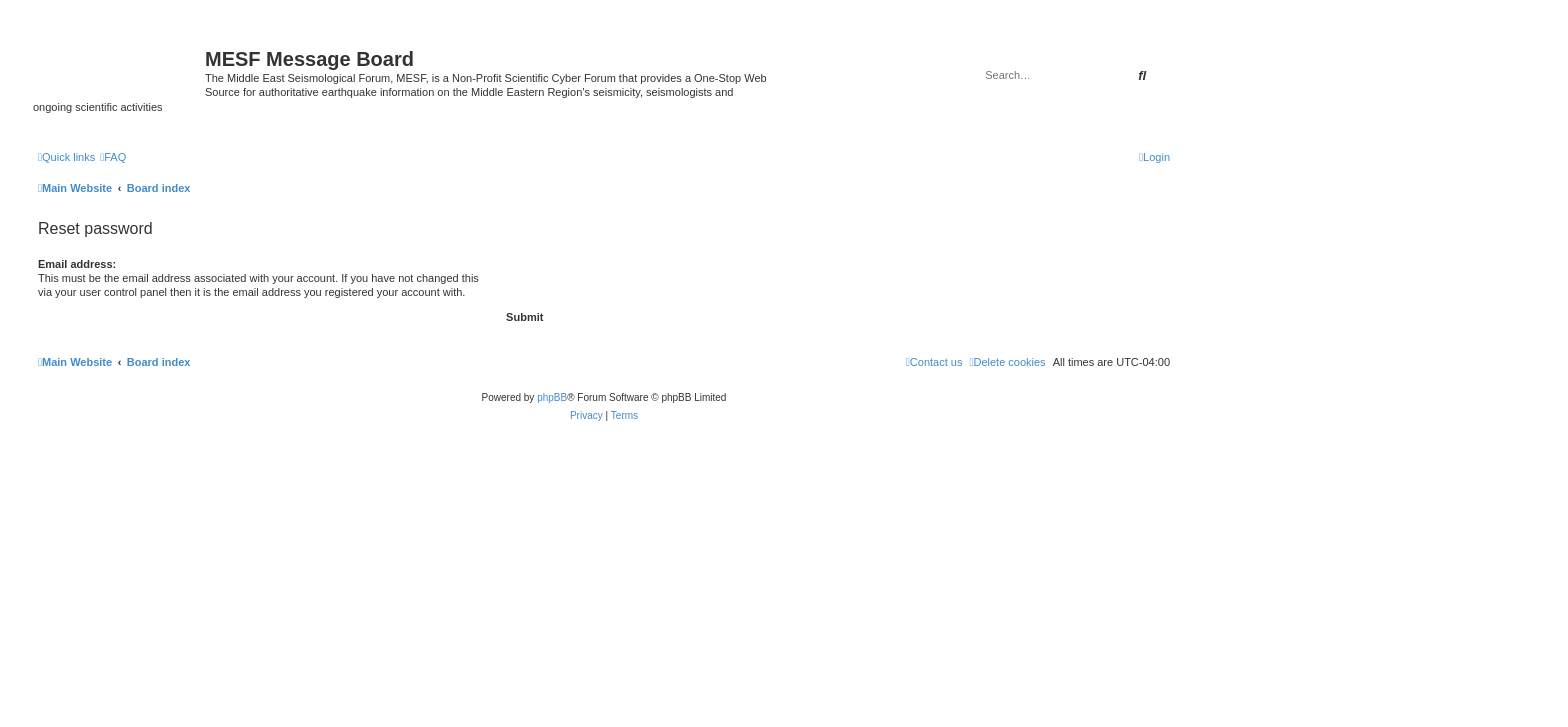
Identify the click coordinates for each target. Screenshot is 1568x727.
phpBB (552, 397)
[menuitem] (113, 157)
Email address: (77, 264)
